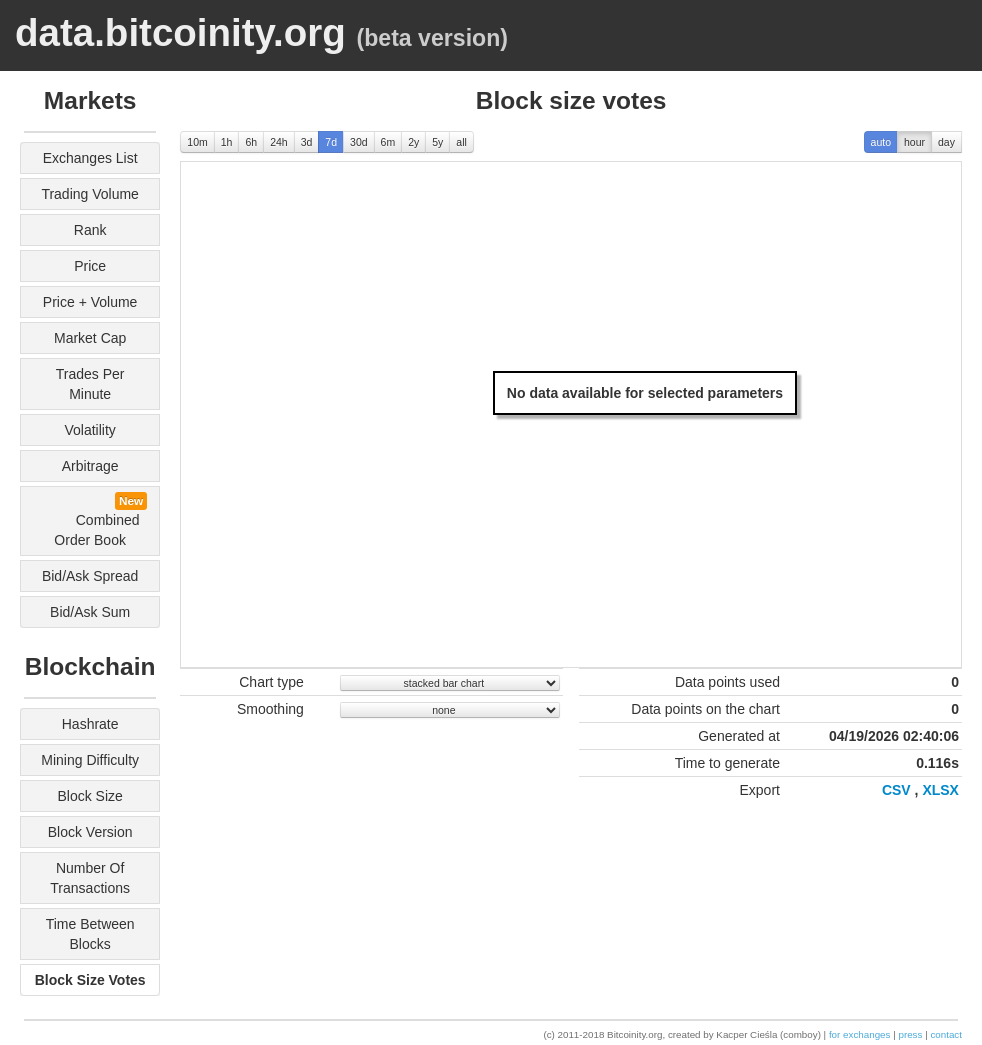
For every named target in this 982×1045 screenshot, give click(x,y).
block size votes (90, 980)
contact (946, 1034)
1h (227, 142)
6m (388, 142)
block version (90, 832)
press (910, 1034)
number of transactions (90, 878)
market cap (90, 338)
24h (279, 142)
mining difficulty (90, 760)
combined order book (94, 520)
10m (197, 142)
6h (251, 142)
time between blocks (90, 934)
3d (307, 142)
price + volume (90, 302)
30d (359, 142)
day (946, 142)
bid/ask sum (90, 612)
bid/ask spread (90, 576)
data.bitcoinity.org (180, 32)
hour (914, 142)
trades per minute (90, 384)
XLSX (940, 790)
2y (413, 142)
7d (331, 142)
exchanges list (90, 158)
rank (90, 230)
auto (881, 142)
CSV (896, 790)
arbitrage (90, 466)
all (461, 142)
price (90, 266)
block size (89, 796)
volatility (89, 430)
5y (437, 142)
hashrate (90, 724)
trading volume (90, 194)
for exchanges (860, 1034)
